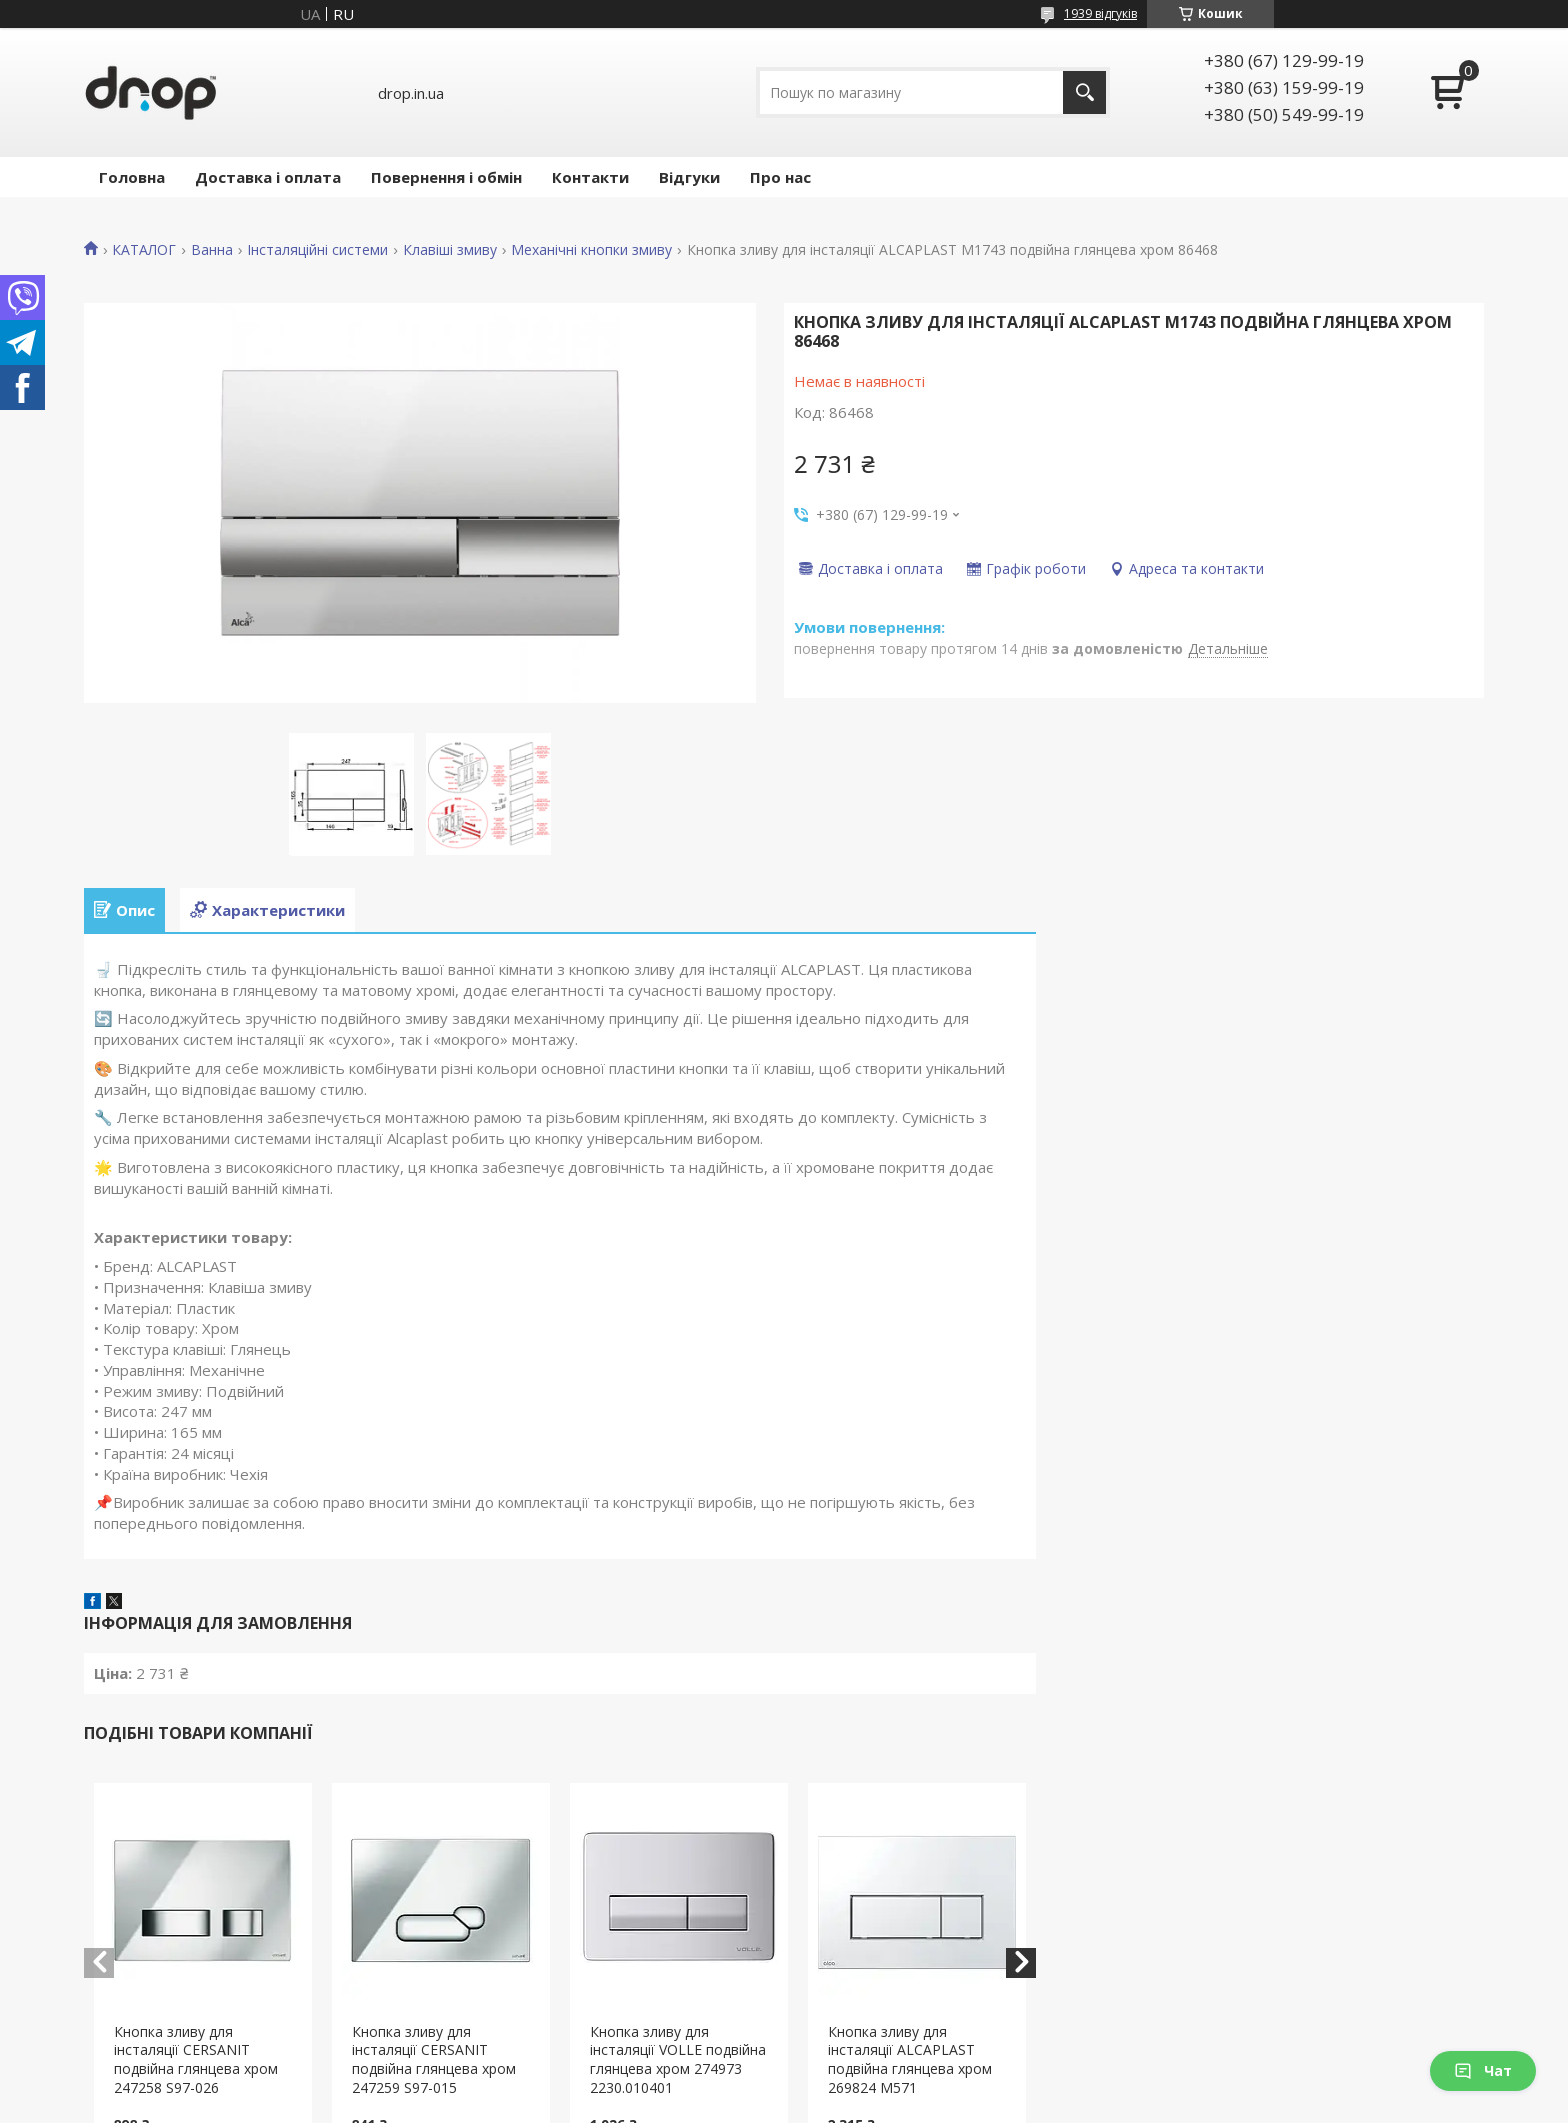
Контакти (590, 177)
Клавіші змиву (450, 250)
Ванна (212, 250)
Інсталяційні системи (317, 250)
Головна (132, 177)
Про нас (780, 177)
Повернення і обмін (446, 177)
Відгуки (689, 177)
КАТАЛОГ (144, 250)
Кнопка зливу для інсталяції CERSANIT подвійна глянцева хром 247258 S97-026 (196, 2060)
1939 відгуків (1100, 13)
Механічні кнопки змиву (591, 250)
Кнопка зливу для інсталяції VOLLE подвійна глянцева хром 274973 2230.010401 (678, 2060)
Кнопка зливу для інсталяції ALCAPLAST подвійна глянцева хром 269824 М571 (910, 2060)
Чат (1483, 2070)
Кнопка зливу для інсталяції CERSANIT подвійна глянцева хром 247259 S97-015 (434, 2060)
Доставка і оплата (268, 177)
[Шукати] (1084, 92)
